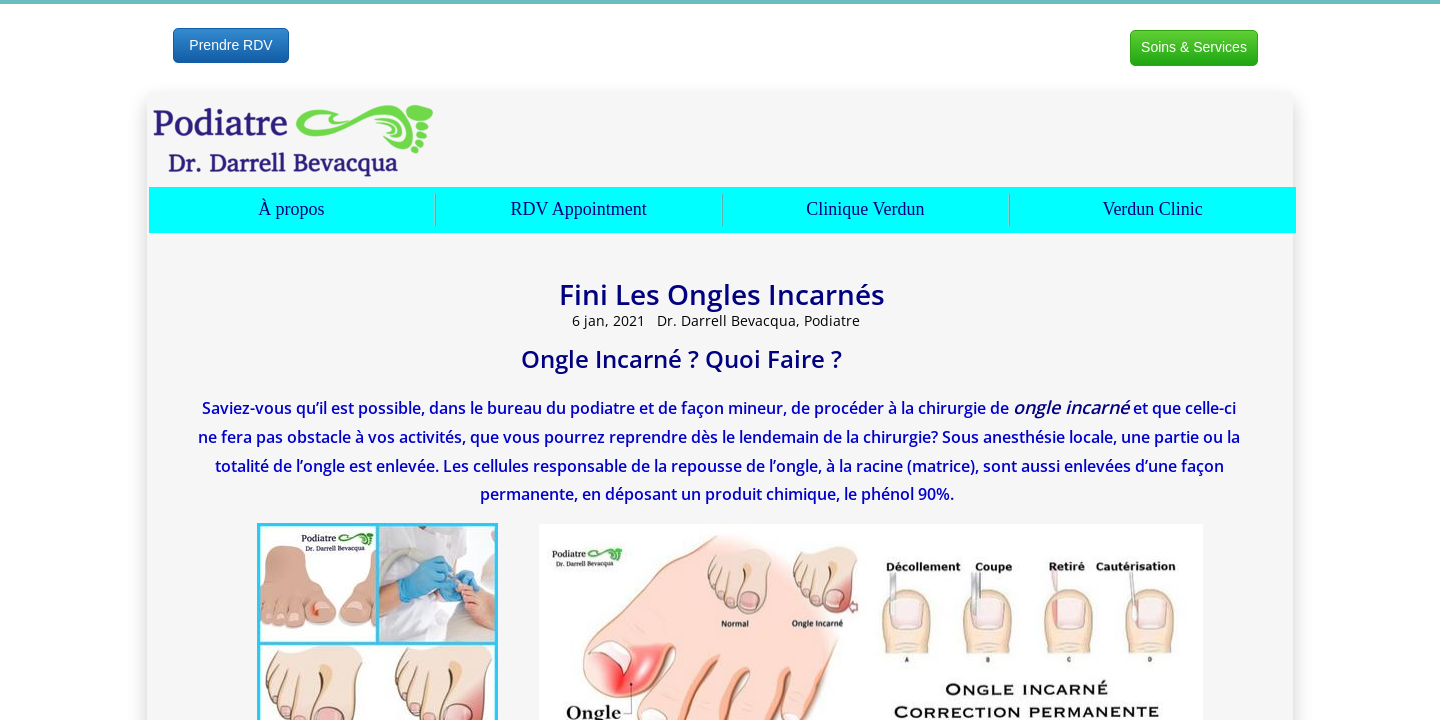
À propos (291, 209)
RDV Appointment (579, 209)
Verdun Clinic (1152, 209)
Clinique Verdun (865, 209)
